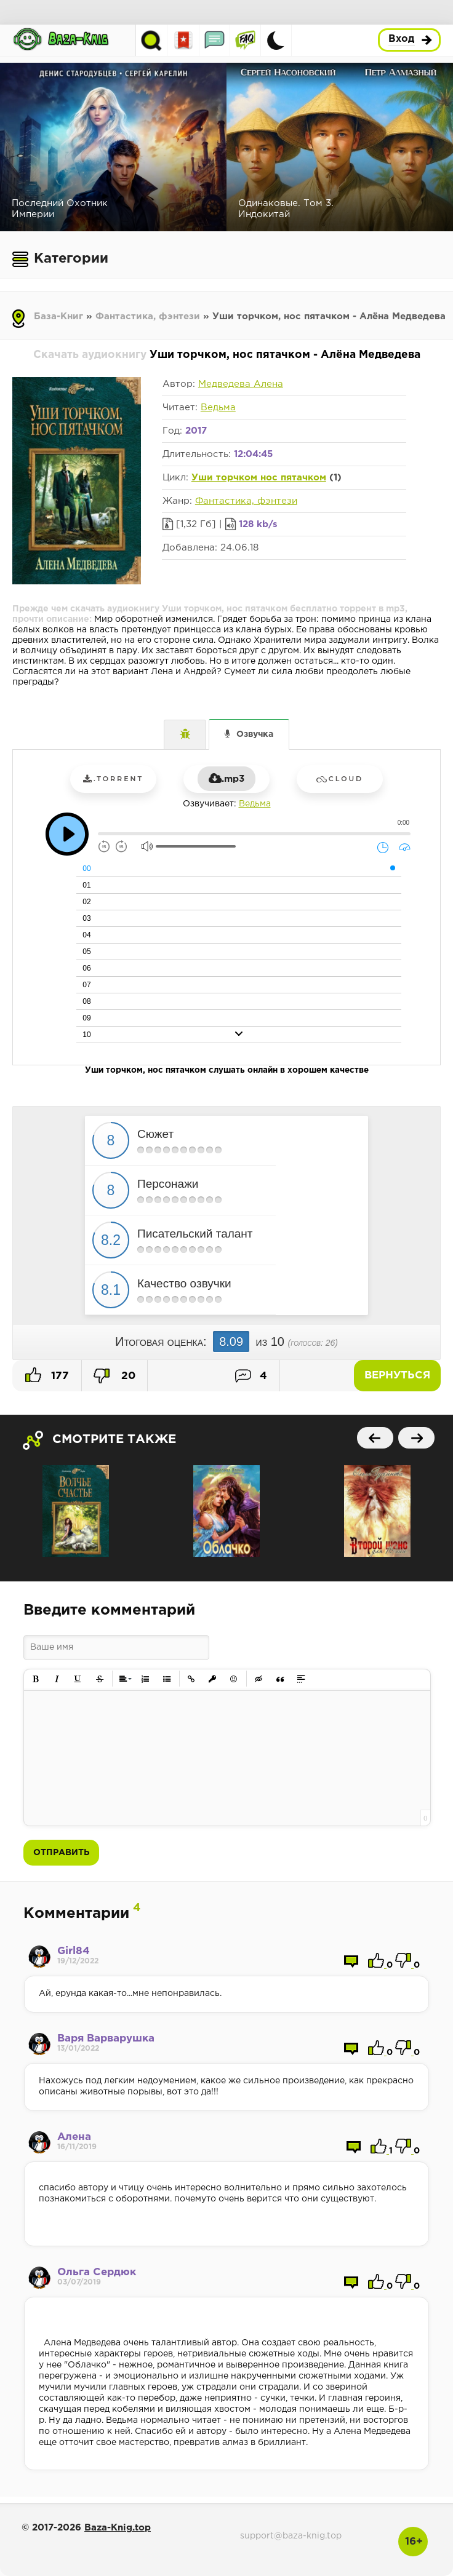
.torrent (113, 778)
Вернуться (397, 1375)
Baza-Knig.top (117, 2528)
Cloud (339, 778)
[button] (36, 1678)
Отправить (61, 1852)
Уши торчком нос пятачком (258, 478)
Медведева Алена (240, 384)
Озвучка (254, 734)
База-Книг (58, 316)
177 (47, 1374)
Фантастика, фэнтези (147, 316)
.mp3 (226, 779)
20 (114, 1376)
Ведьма (218, 407)
